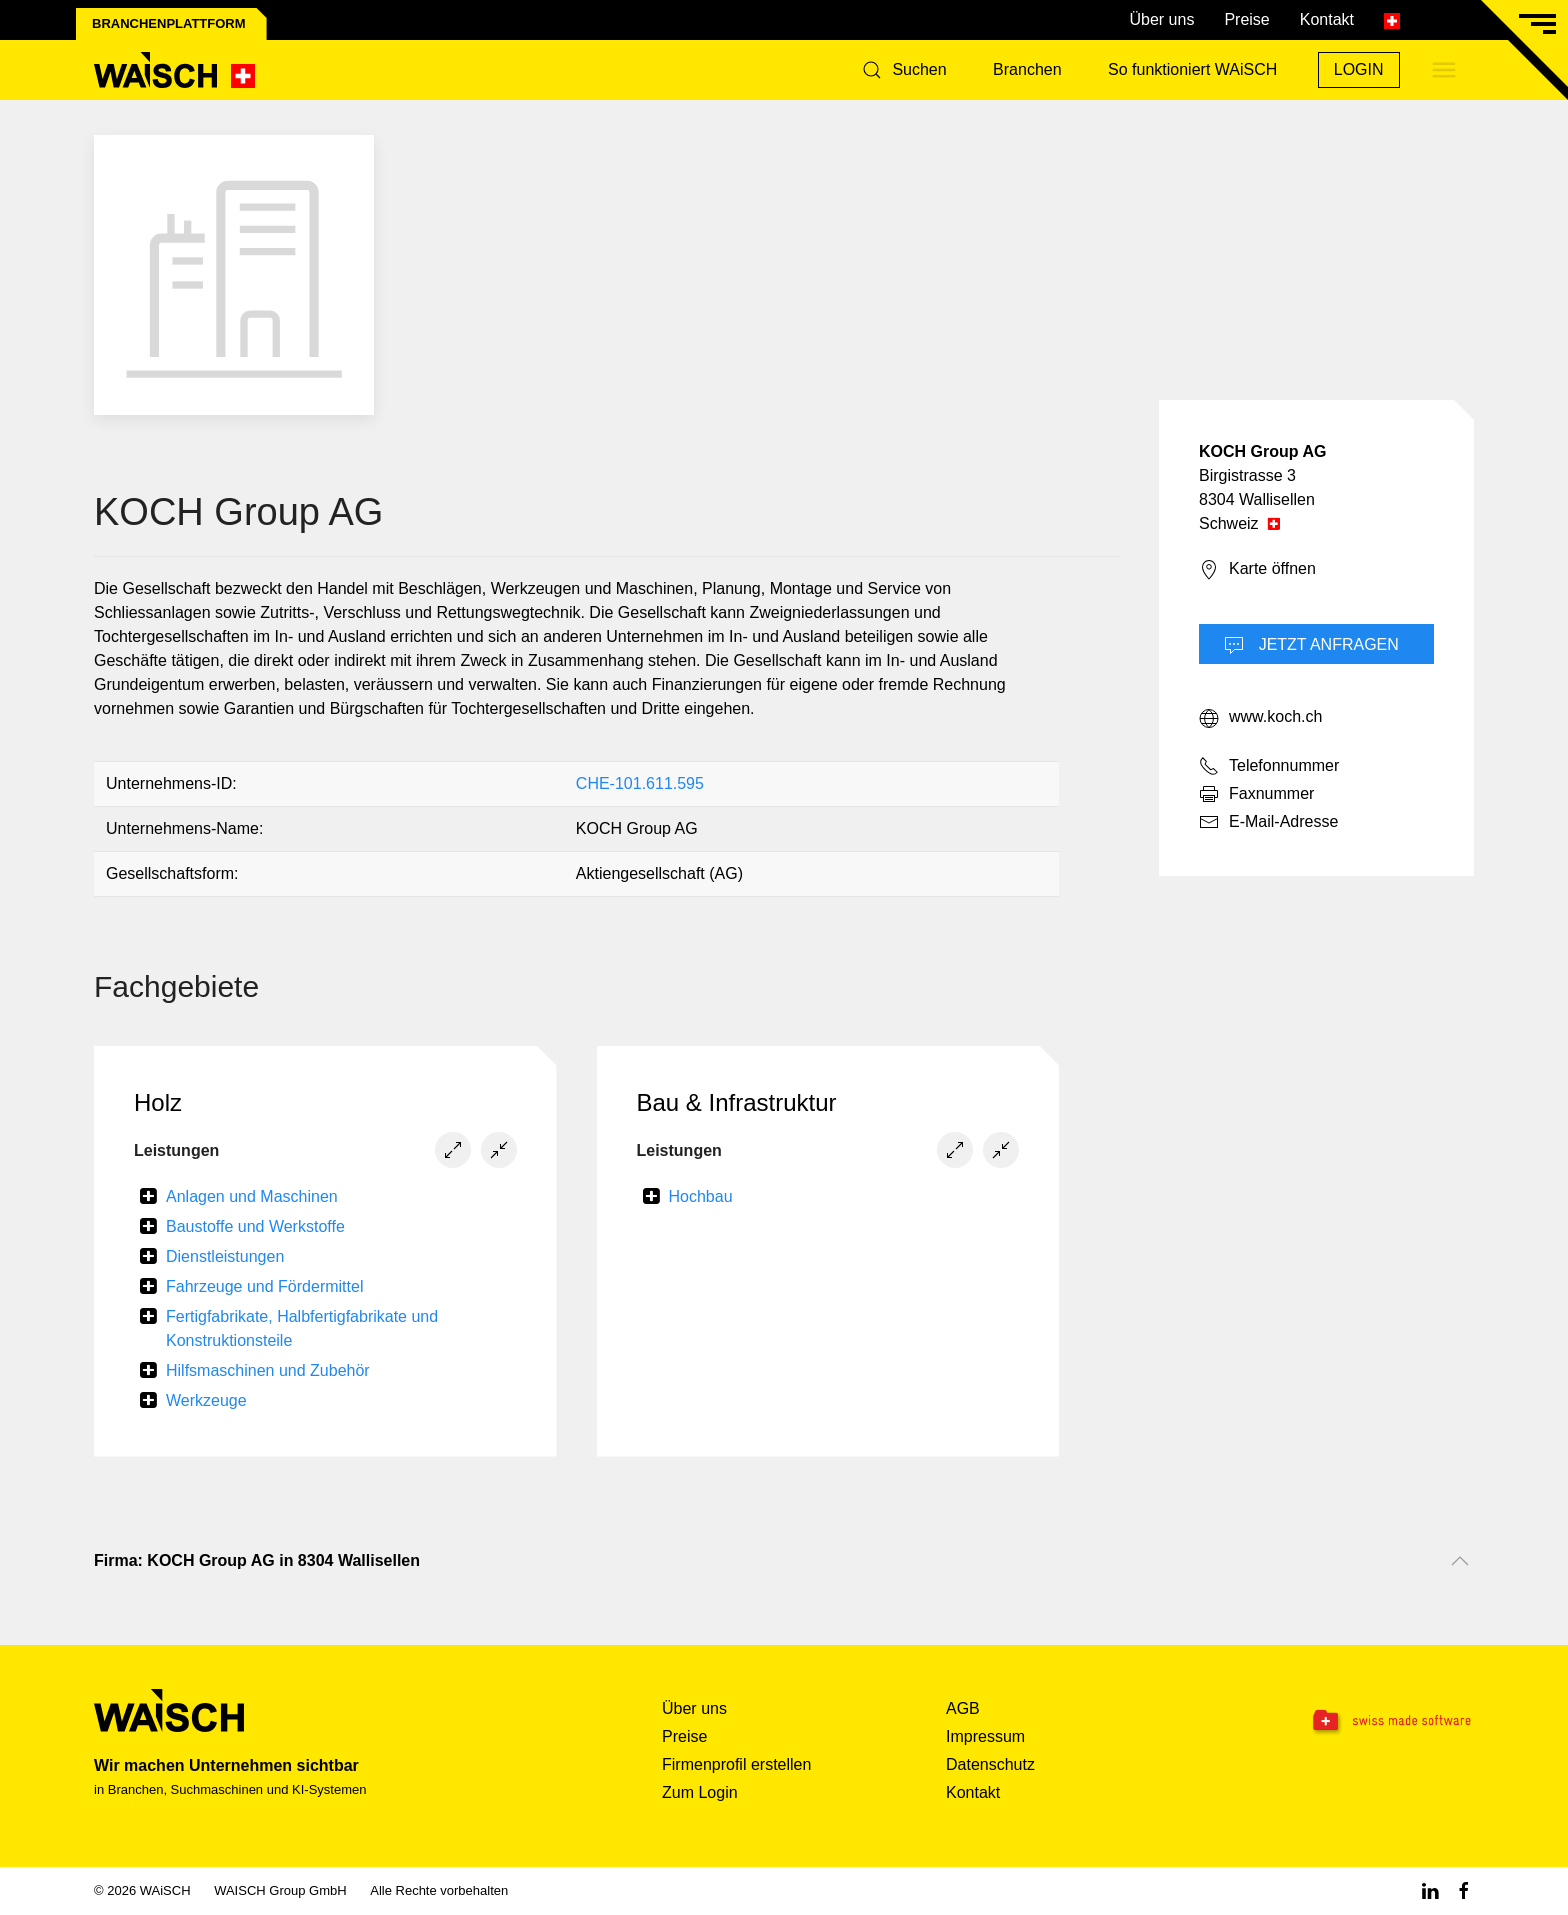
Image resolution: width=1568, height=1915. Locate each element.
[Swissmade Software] (1352, 1722)
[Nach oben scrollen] (1460, 1561)
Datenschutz (990, 1764)
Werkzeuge (206, 1400)
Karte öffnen (1257, 570)
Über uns (1161, 19)
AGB (963, 1708)
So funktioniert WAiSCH (1192, 69)
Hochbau (701, 1196)
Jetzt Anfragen (1311, 646)
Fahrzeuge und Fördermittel (264, 1286)
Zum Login (700, 1792)
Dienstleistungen (225, 1256)
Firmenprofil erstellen (736, 1764)
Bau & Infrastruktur (737, 1102)
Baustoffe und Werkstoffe (255, 1226)
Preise (1246, 19)
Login (1359, 69)
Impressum (985, 1736)
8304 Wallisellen (1257, 499)
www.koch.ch (1260, 718)
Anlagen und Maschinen (252, 1196)
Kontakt (1327, 19)
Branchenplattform (169, 23)
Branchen (1027, 69)
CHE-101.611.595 (640, 783)
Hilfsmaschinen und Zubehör (268, 1370)
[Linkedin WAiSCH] (1430, 1890)
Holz (158, 1102)
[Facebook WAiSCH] (1464, 1890)
